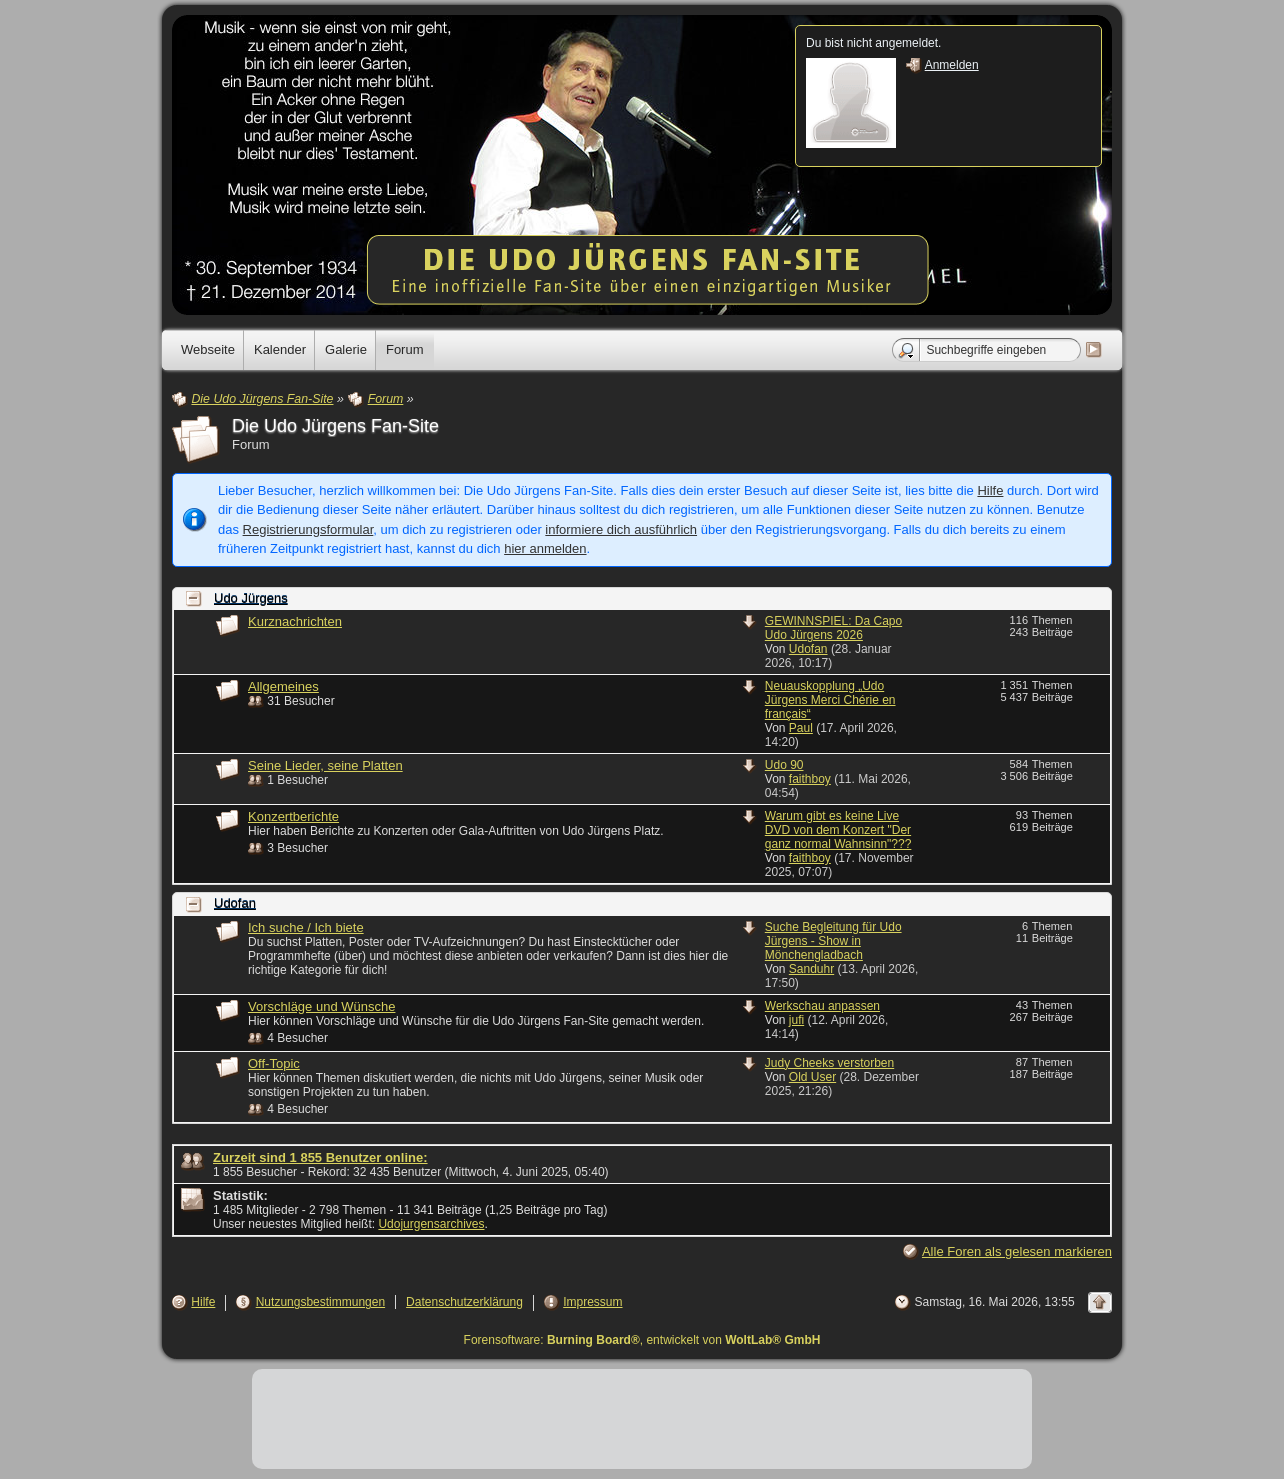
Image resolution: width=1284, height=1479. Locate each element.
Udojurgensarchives (431, 1224)
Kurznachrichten (295, 621)
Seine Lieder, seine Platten (325, 765)
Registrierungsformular (308, 529)
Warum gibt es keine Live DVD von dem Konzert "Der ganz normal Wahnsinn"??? (838, 830)
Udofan (808, 649)
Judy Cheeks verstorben (829, 1063)
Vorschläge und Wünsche (321, 1006)
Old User (812, 1077)
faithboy (810, 779)
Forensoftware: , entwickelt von (642, 1340)
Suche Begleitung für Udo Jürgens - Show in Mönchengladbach (833, 941)
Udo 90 (784, 765)
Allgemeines (283, 686)
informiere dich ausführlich (621, 529)
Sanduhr (811, 969)
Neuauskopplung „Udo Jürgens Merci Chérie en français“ (830, 700)
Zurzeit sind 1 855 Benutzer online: (320, 1157)
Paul (801, 728)
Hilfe (990, 490)
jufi (796, 1020)
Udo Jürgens (251, 598)
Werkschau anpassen (822, 1006)
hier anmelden (545, 548)
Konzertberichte (293, 816)
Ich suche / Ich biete (306, 927)
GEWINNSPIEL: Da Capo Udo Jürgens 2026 (833, 628)
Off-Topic (274, 1063)
